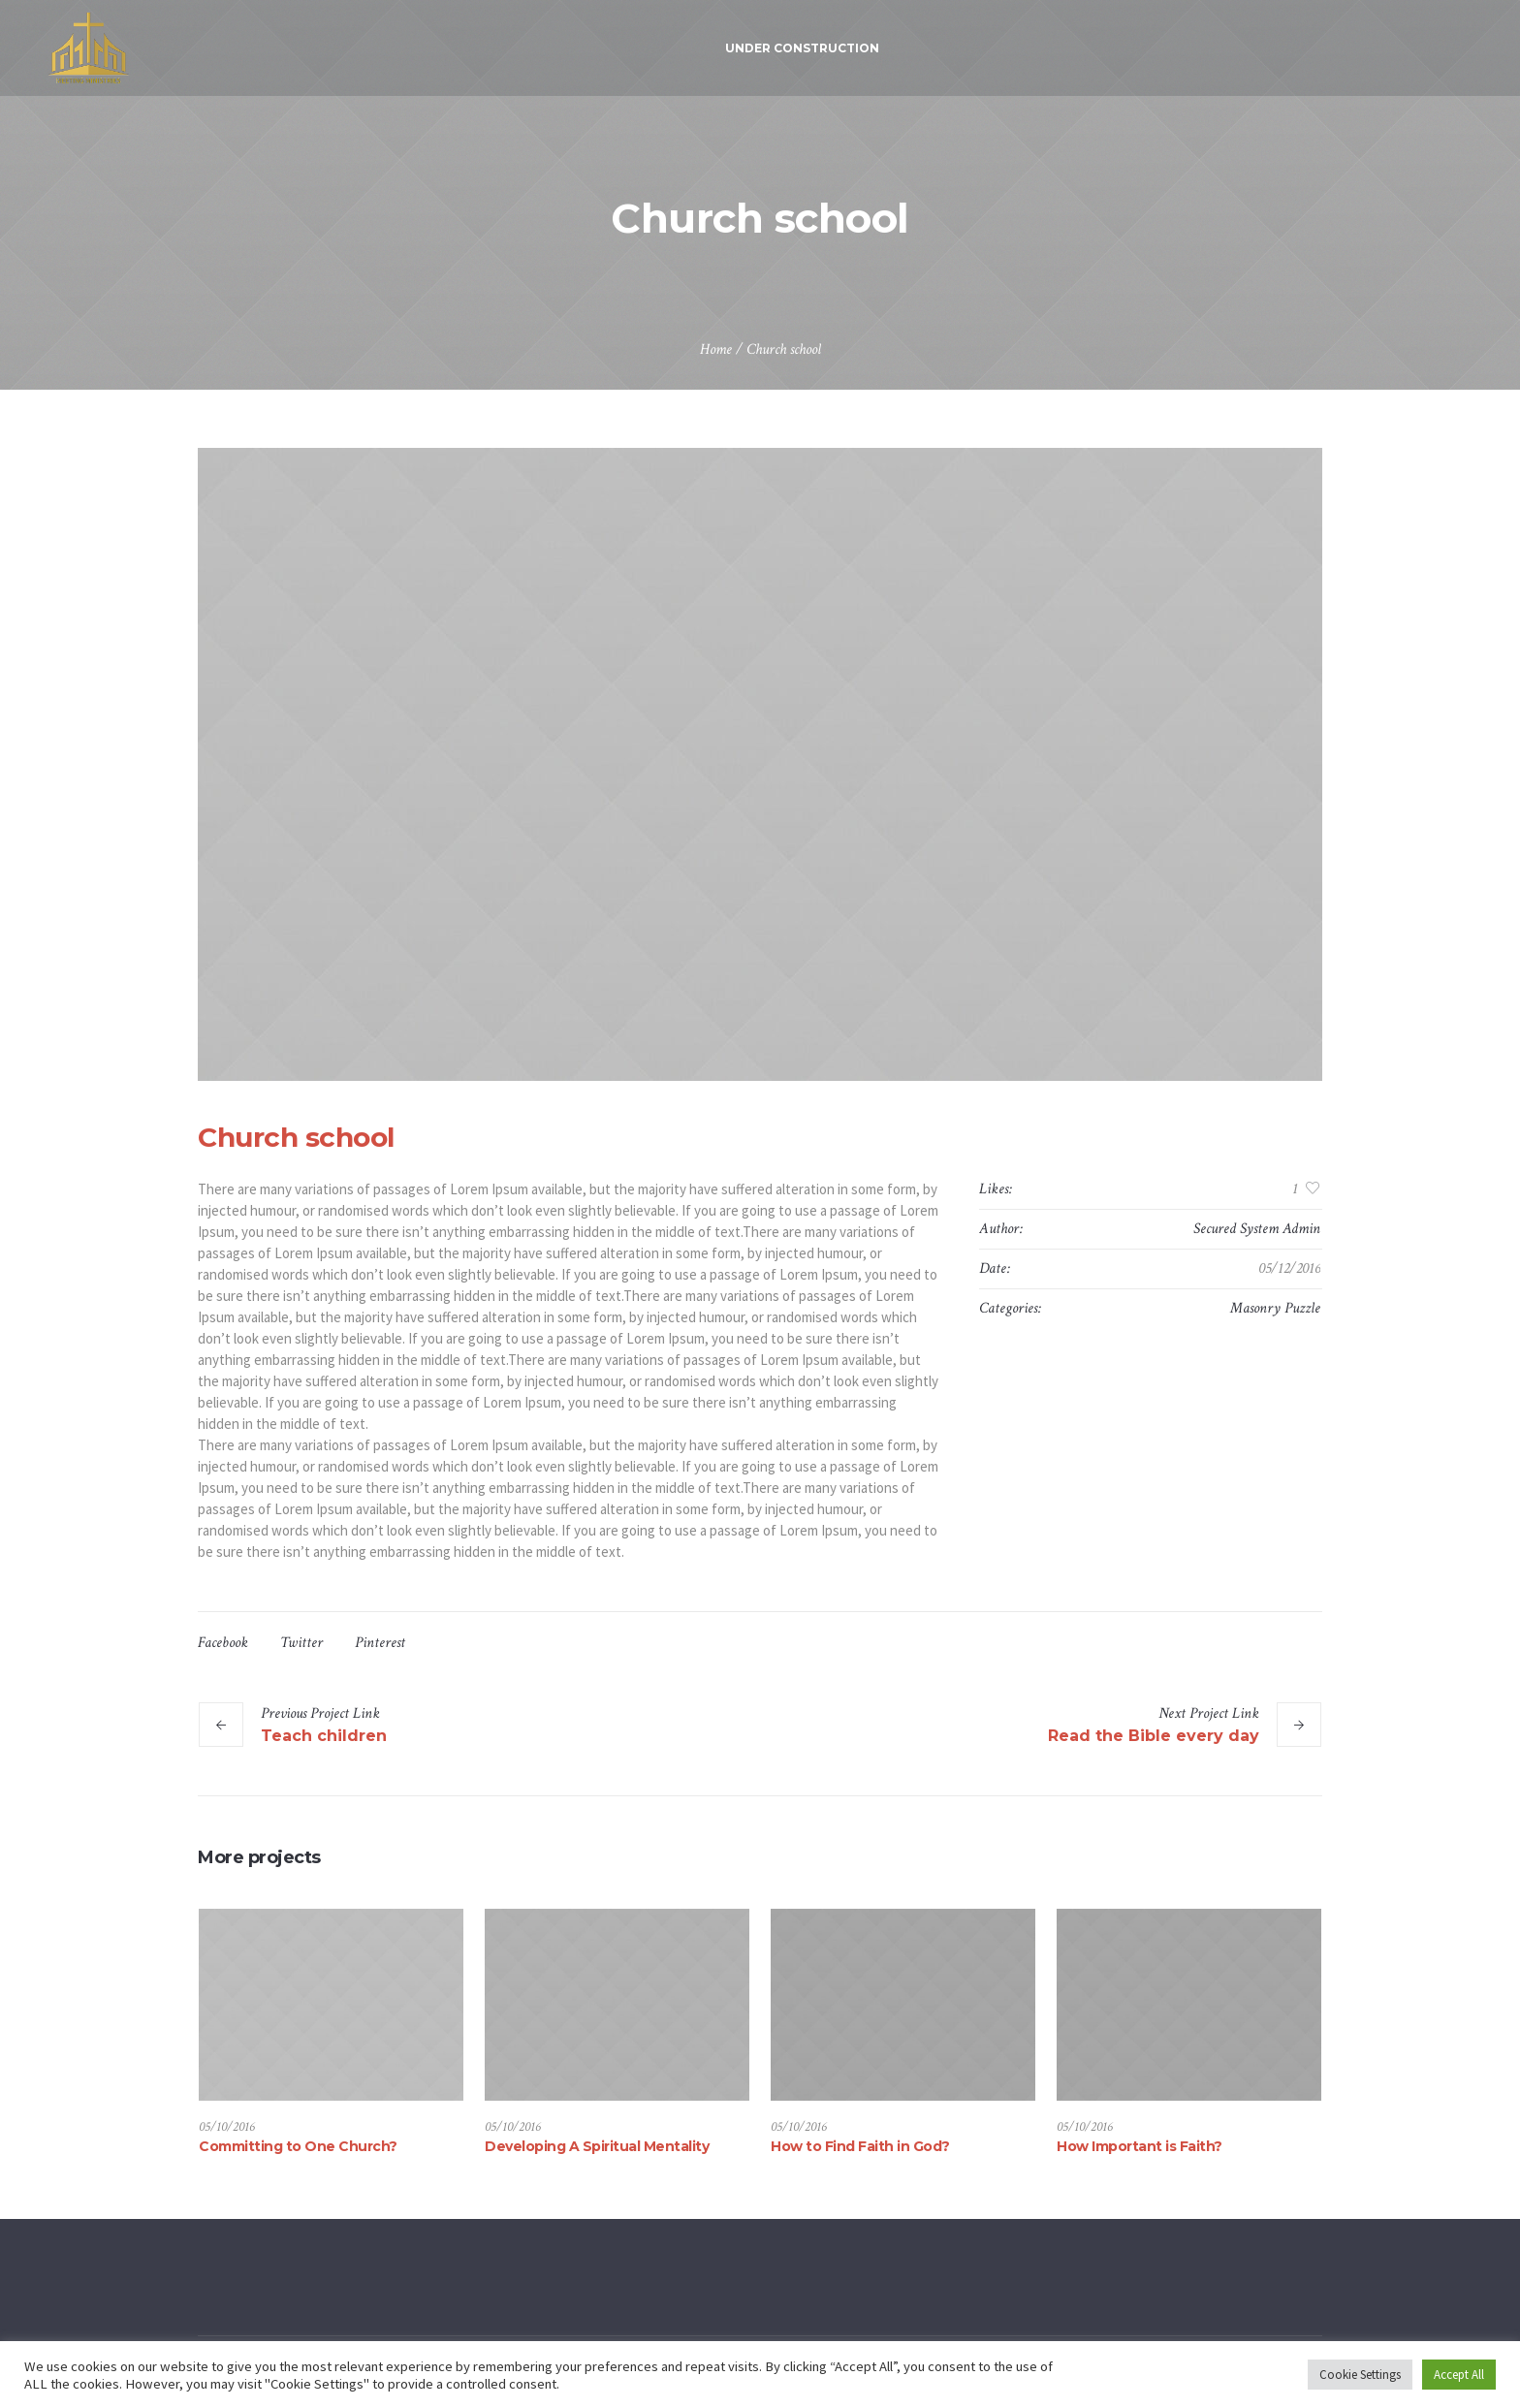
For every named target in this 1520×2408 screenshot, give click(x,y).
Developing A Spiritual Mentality (597, 2146)
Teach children (324, 1736)
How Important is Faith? (1139, 2146)
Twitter (301, 1642)
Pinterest (380, 1642)
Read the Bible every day (1153, 1736)
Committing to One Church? (298, 2146)
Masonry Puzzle (1275, 1308)
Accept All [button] (1459, 2374)
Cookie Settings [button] (1360, 2374)
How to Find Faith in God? (860, 2146)
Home (716, 349)
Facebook (223, 1642)
